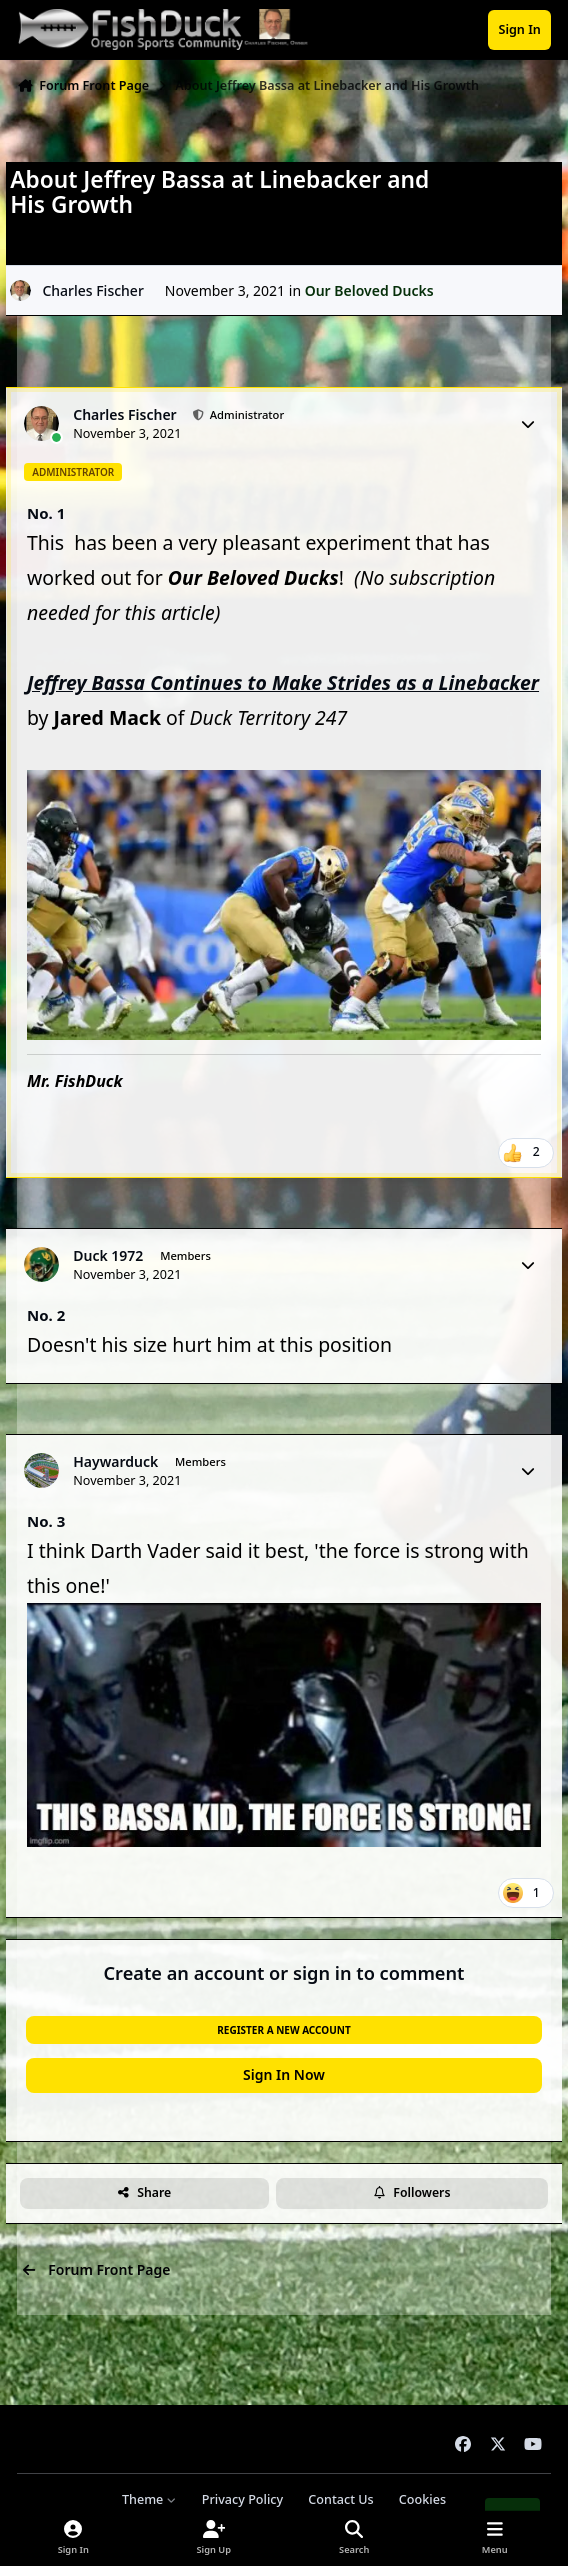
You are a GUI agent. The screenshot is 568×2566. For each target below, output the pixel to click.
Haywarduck (115, 1462)
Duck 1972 (108, 1256)
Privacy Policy (242, 2499)
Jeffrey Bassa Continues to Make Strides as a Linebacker (283, 682)
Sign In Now (284, 2074)
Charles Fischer (92, 289)
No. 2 (46, 1315)
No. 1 (46, 513)
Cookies (422, 2499)
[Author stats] (528, 424)
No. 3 (46, 1521)
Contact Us (340, 2499)
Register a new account (283, 2030)
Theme (149, 2499)
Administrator (245, 414)
